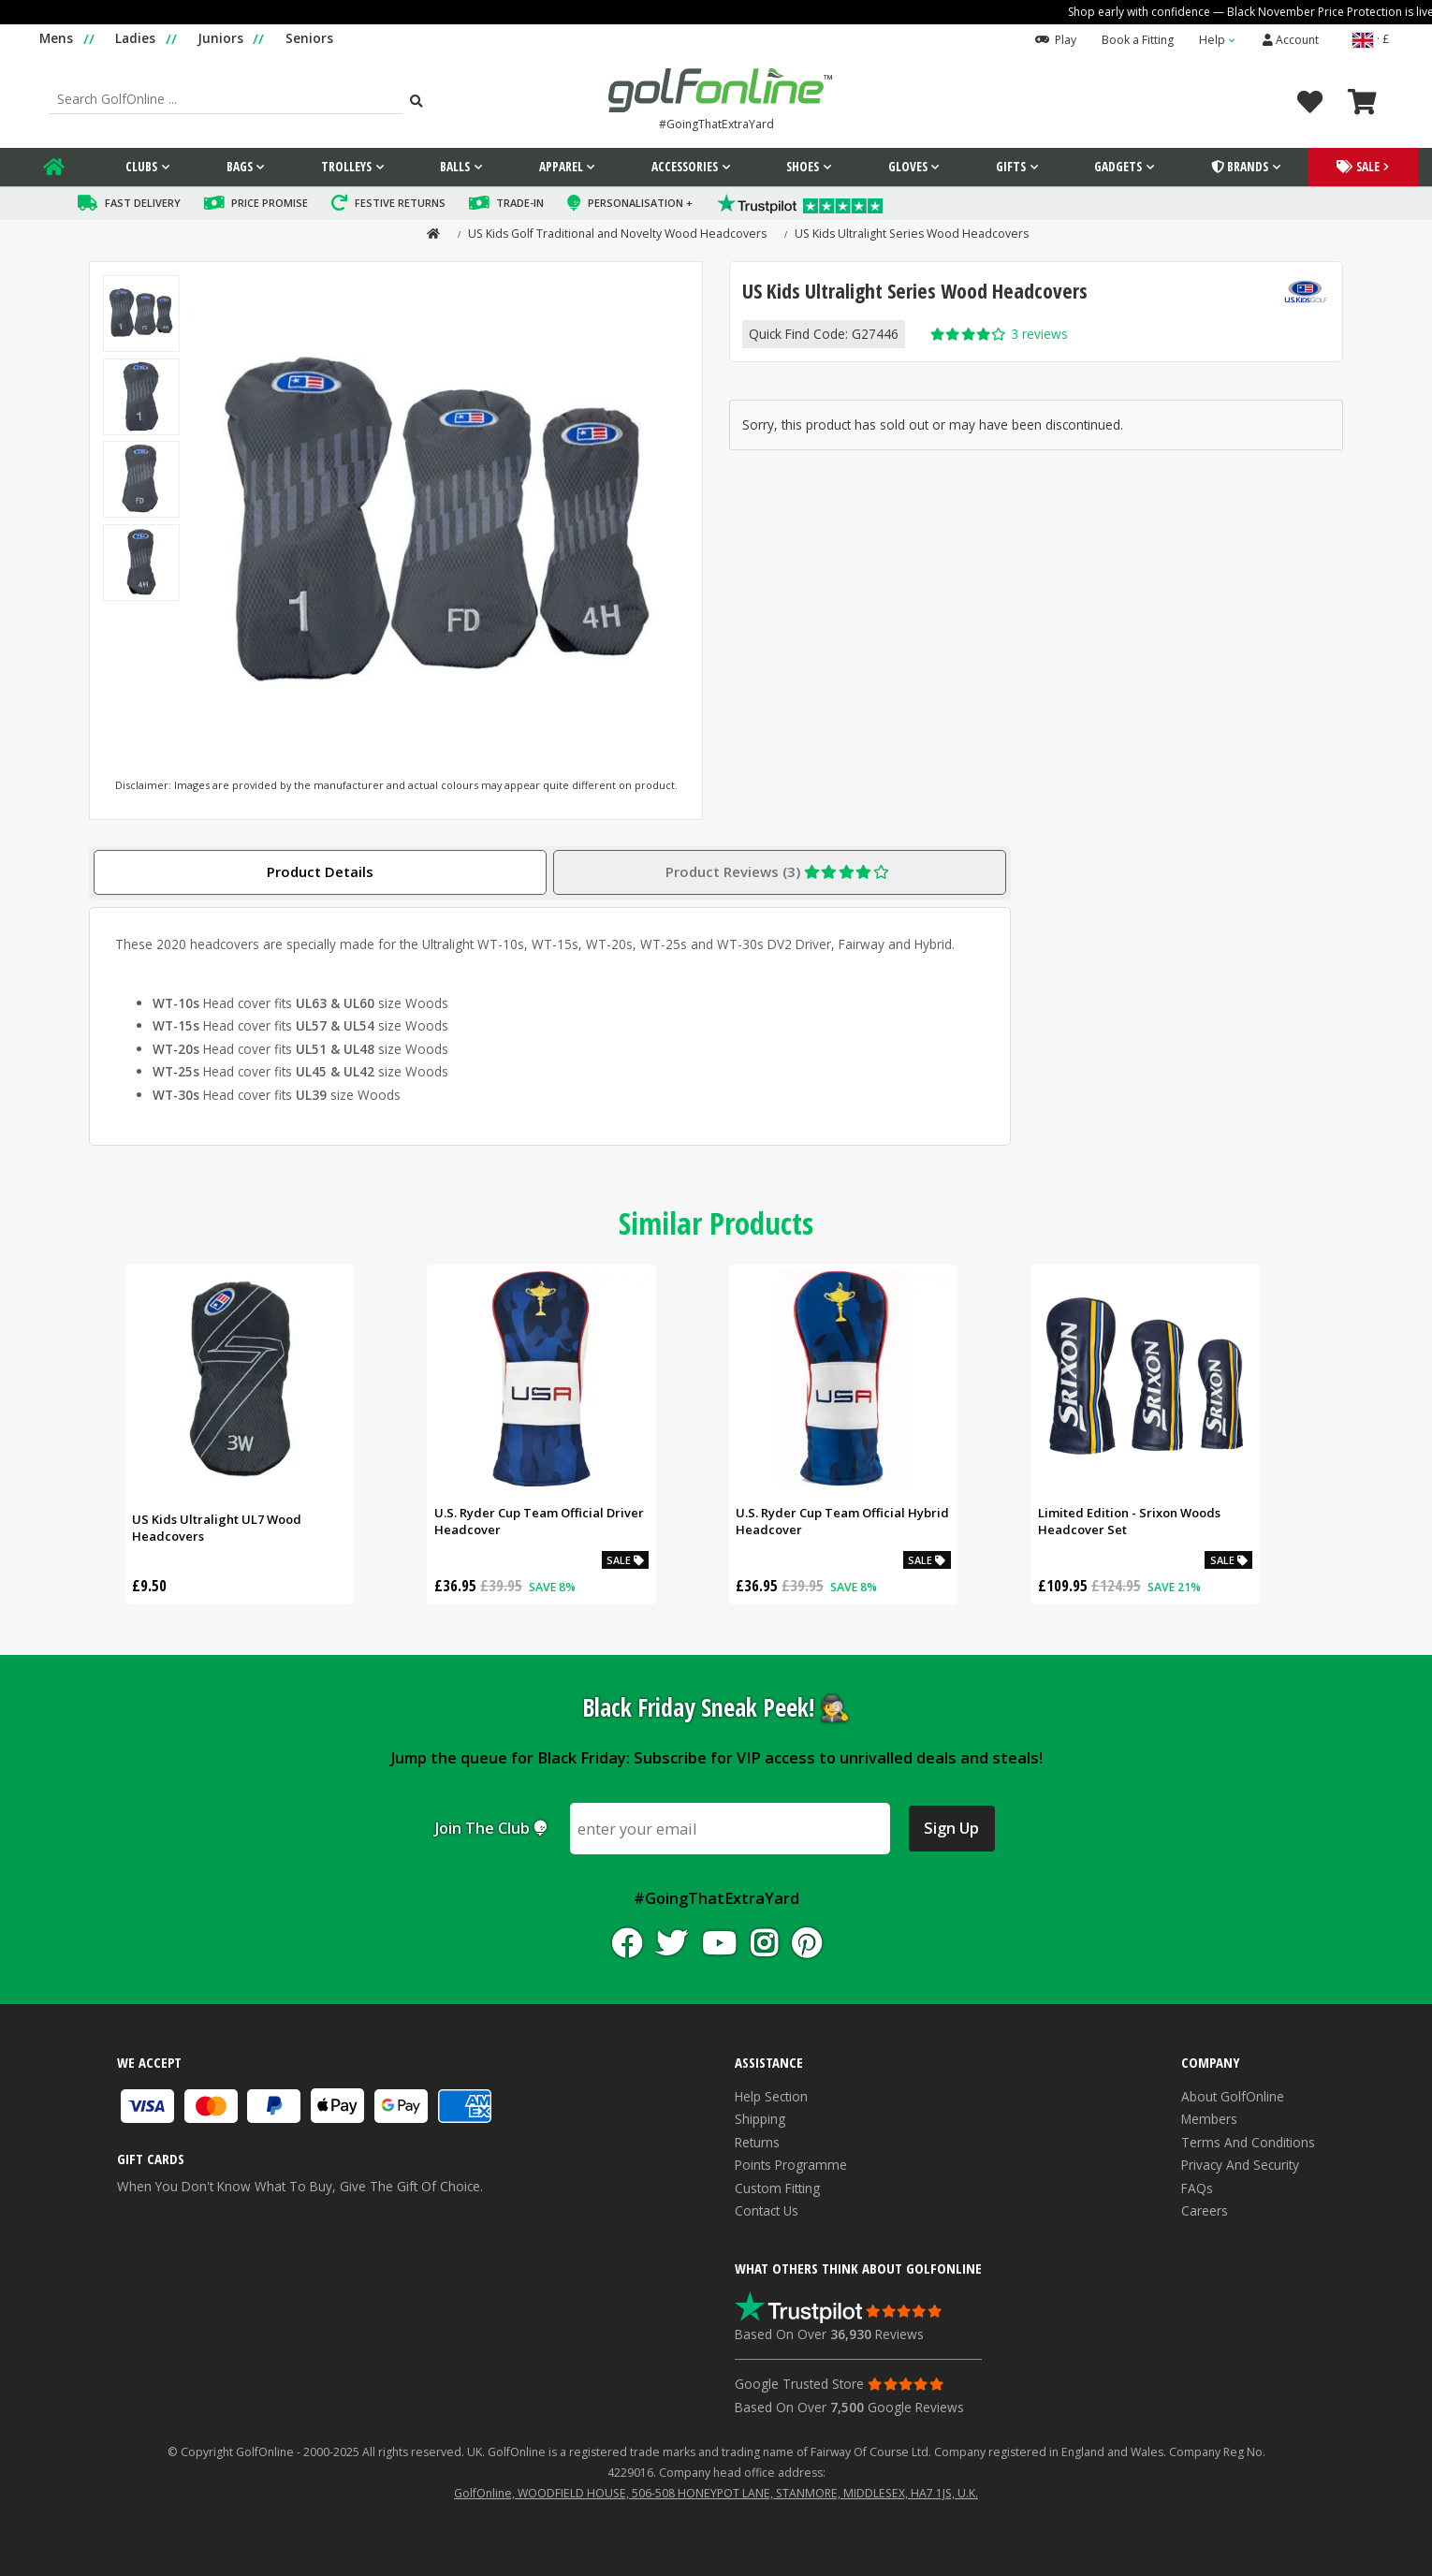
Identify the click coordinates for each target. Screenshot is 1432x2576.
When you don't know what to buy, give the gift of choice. (305, 2170)
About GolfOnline (1232, 2094)
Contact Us (766, 2208)
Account (1291, 40)
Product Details (320, 869)
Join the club (490, 1826)
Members (1209, 2117)
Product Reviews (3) (779, 869)
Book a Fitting (1138, 40)
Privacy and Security (1240, 2163)
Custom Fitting (777, 2186)
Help (1212, 40)
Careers (1204, 2208)
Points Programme (791, 2163)
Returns (757, 2140)
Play (1055, 40)
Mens (56, 38)
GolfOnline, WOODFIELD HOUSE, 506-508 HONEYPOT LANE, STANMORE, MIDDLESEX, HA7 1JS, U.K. (716, 2491)
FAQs (1197, 2186)
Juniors (220, 38)
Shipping (760, 2117)
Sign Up (951, 1826)
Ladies (135, 38)
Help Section (771, 2094)
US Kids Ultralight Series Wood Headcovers (912, 232)
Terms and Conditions (1248, 2140)
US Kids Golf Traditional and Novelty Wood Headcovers (617, 232)
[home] (428, 232)
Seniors (309, 38)
